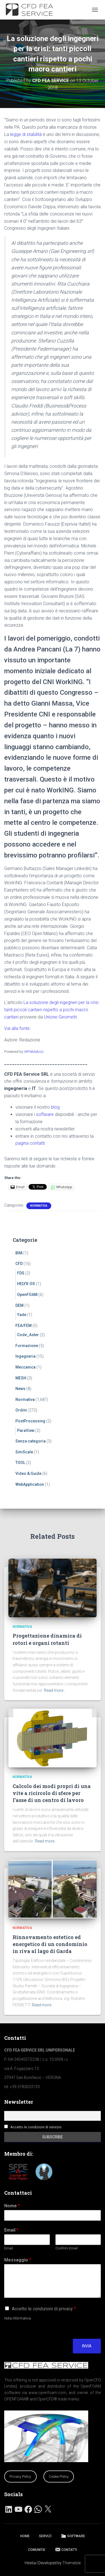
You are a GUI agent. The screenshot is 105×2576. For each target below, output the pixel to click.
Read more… (55, 1690)
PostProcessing (30, 1421)
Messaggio (17, 2260)
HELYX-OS (26, 1283)
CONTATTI (66, 2549)
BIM (18, 1253)
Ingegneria (25, 1356)
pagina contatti (30, 1143)
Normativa (38, 1205)
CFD (19, 1263)
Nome (12, 2205)
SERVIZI (45, 2536)
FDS (20, 1273)
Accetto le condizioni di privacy (44, 2308)
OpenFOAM (27, 1294)
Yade (21, 1314)
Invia (87, 2346)
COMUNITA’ (37, 2550)
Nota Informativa (17, 2318)
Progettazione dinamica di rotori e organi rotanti (47, 1639)
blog (55, 1107)
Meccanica (25, 1367)
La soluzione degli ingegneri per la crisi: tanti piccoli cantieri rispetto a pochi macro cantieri (51, 1010)
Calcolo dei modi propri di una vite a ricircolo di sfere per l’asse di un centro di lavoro (52, 1793)
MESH (20, 1378)
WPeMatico (33, 1051)
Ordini (21, 1410)
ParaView (25, 1430)
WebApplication (29, 1484)
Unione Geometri (60, 1017)
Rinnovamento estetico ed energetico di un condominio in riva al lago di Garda (50, 1944)
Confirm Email (66, 2248)
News (20, 1388)
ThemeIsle (71, 2563)
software (45, 1114)
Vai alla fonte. (17, 1028)
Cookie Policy (59, 2476)
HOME (25, 2536)
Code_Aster (28, 1335)
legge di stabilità (26, 134)
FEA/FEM (23, 1325)
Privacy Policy (20, 2476)
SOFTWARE (73, 2536)
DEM (19, 1305)
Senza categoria (30, 1441)
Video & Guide (28, 1473)
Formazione (26, 1345)
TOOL (20, 1462)
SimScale (24, 1452)
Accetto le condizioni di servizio (36, 2127)
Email (11, 2230)
